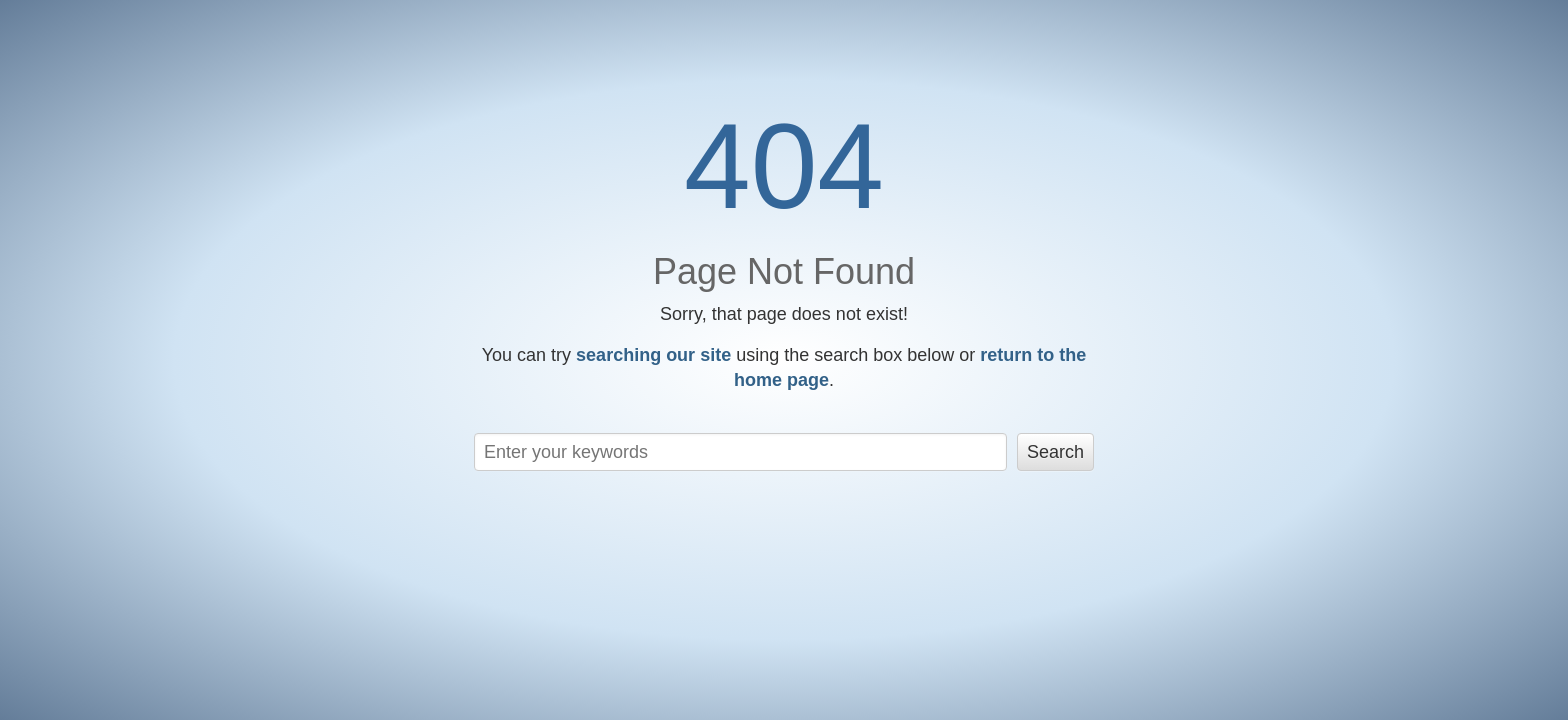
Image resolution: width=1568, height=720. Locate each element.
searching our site (653, 355)
